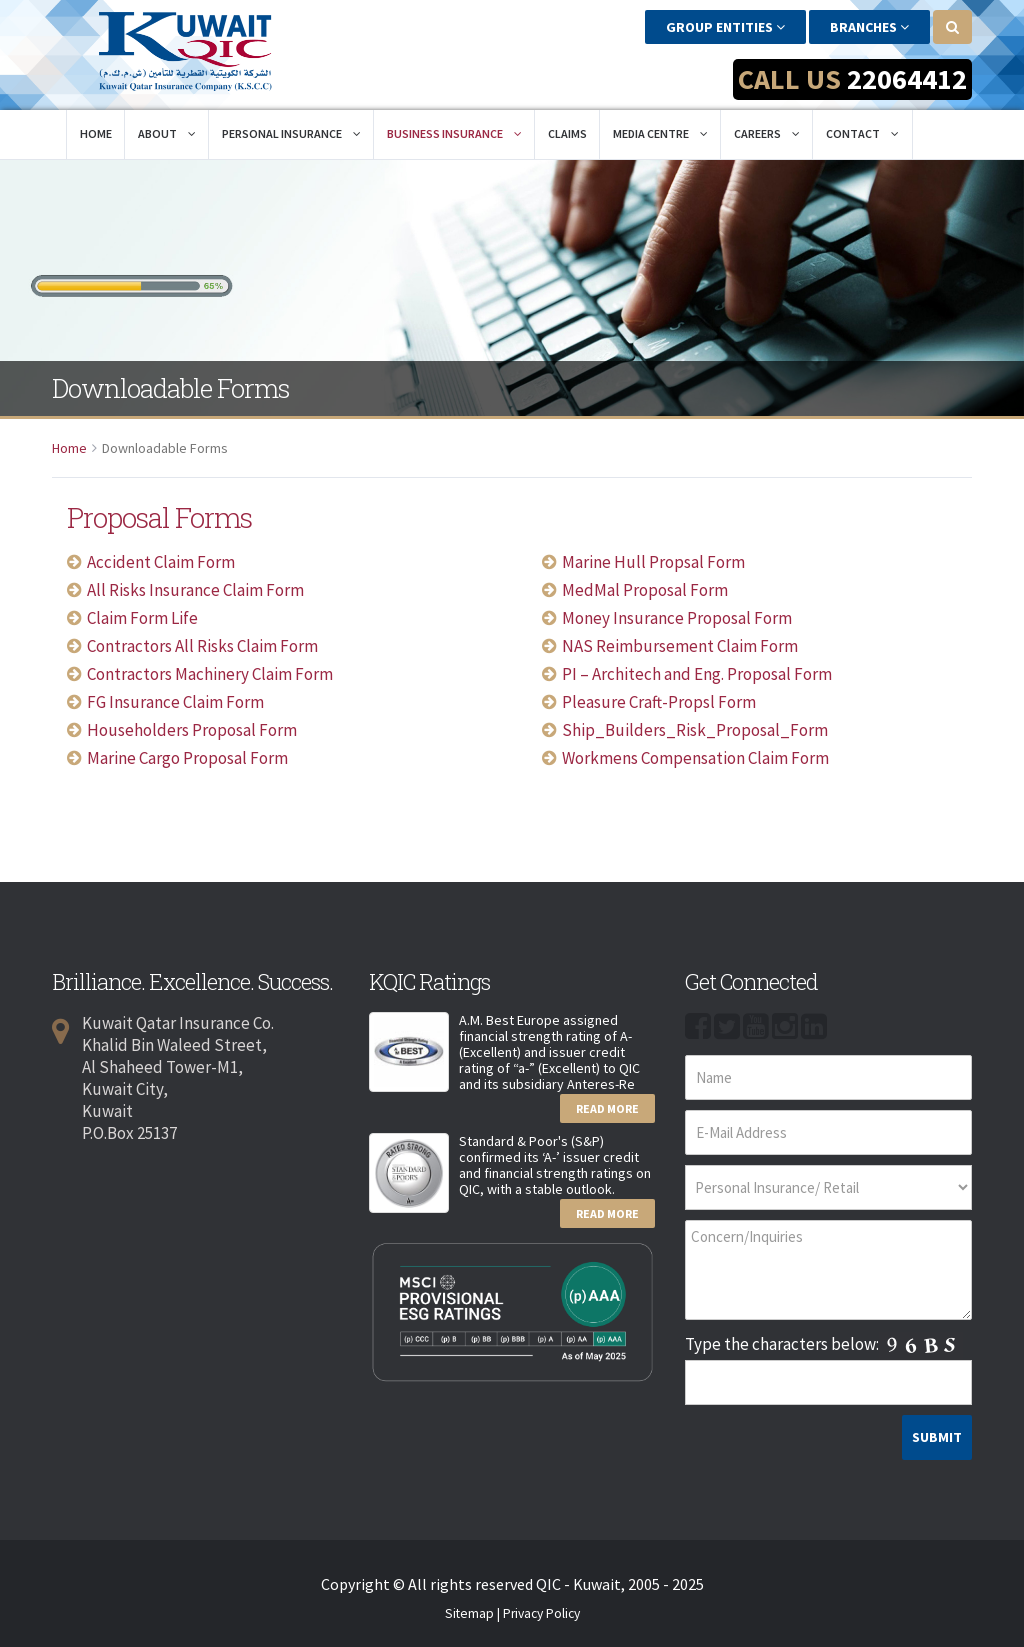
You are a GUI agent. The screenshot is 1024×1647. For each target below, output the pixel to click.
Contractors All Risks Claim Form (202, 645)
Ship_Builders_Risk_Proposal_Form (695, 729)
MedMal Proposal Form (645, 589)
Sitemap (469, 1612)
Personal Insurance (291, 132)
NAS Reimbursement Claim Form (680, 645)
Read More (607, 1107)
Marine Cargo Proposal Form (187, 757)
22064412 (907, 79)
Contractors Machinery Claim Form (210, 673)
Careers (767, 132)
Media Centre (660, 132)
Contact (862, 132)
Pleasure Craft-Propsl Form (659, 701)
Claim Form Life (142, 617)
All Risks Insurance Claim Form (195, 589)
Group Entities (725, 27)
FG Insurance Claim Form (175, 701)
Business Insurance (454, 132)
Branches (869, 27)
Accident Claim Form (161, 561)
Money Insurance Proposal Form (677, 617)
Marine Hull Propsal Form (653, 561)
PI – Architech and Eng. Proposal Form (697, 673)
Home (96, 132)
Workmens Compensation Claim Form (695, 757)
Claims (567, 132)
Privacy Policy (541, 1612)
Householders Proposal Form (192, 729)
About (167, 132)
